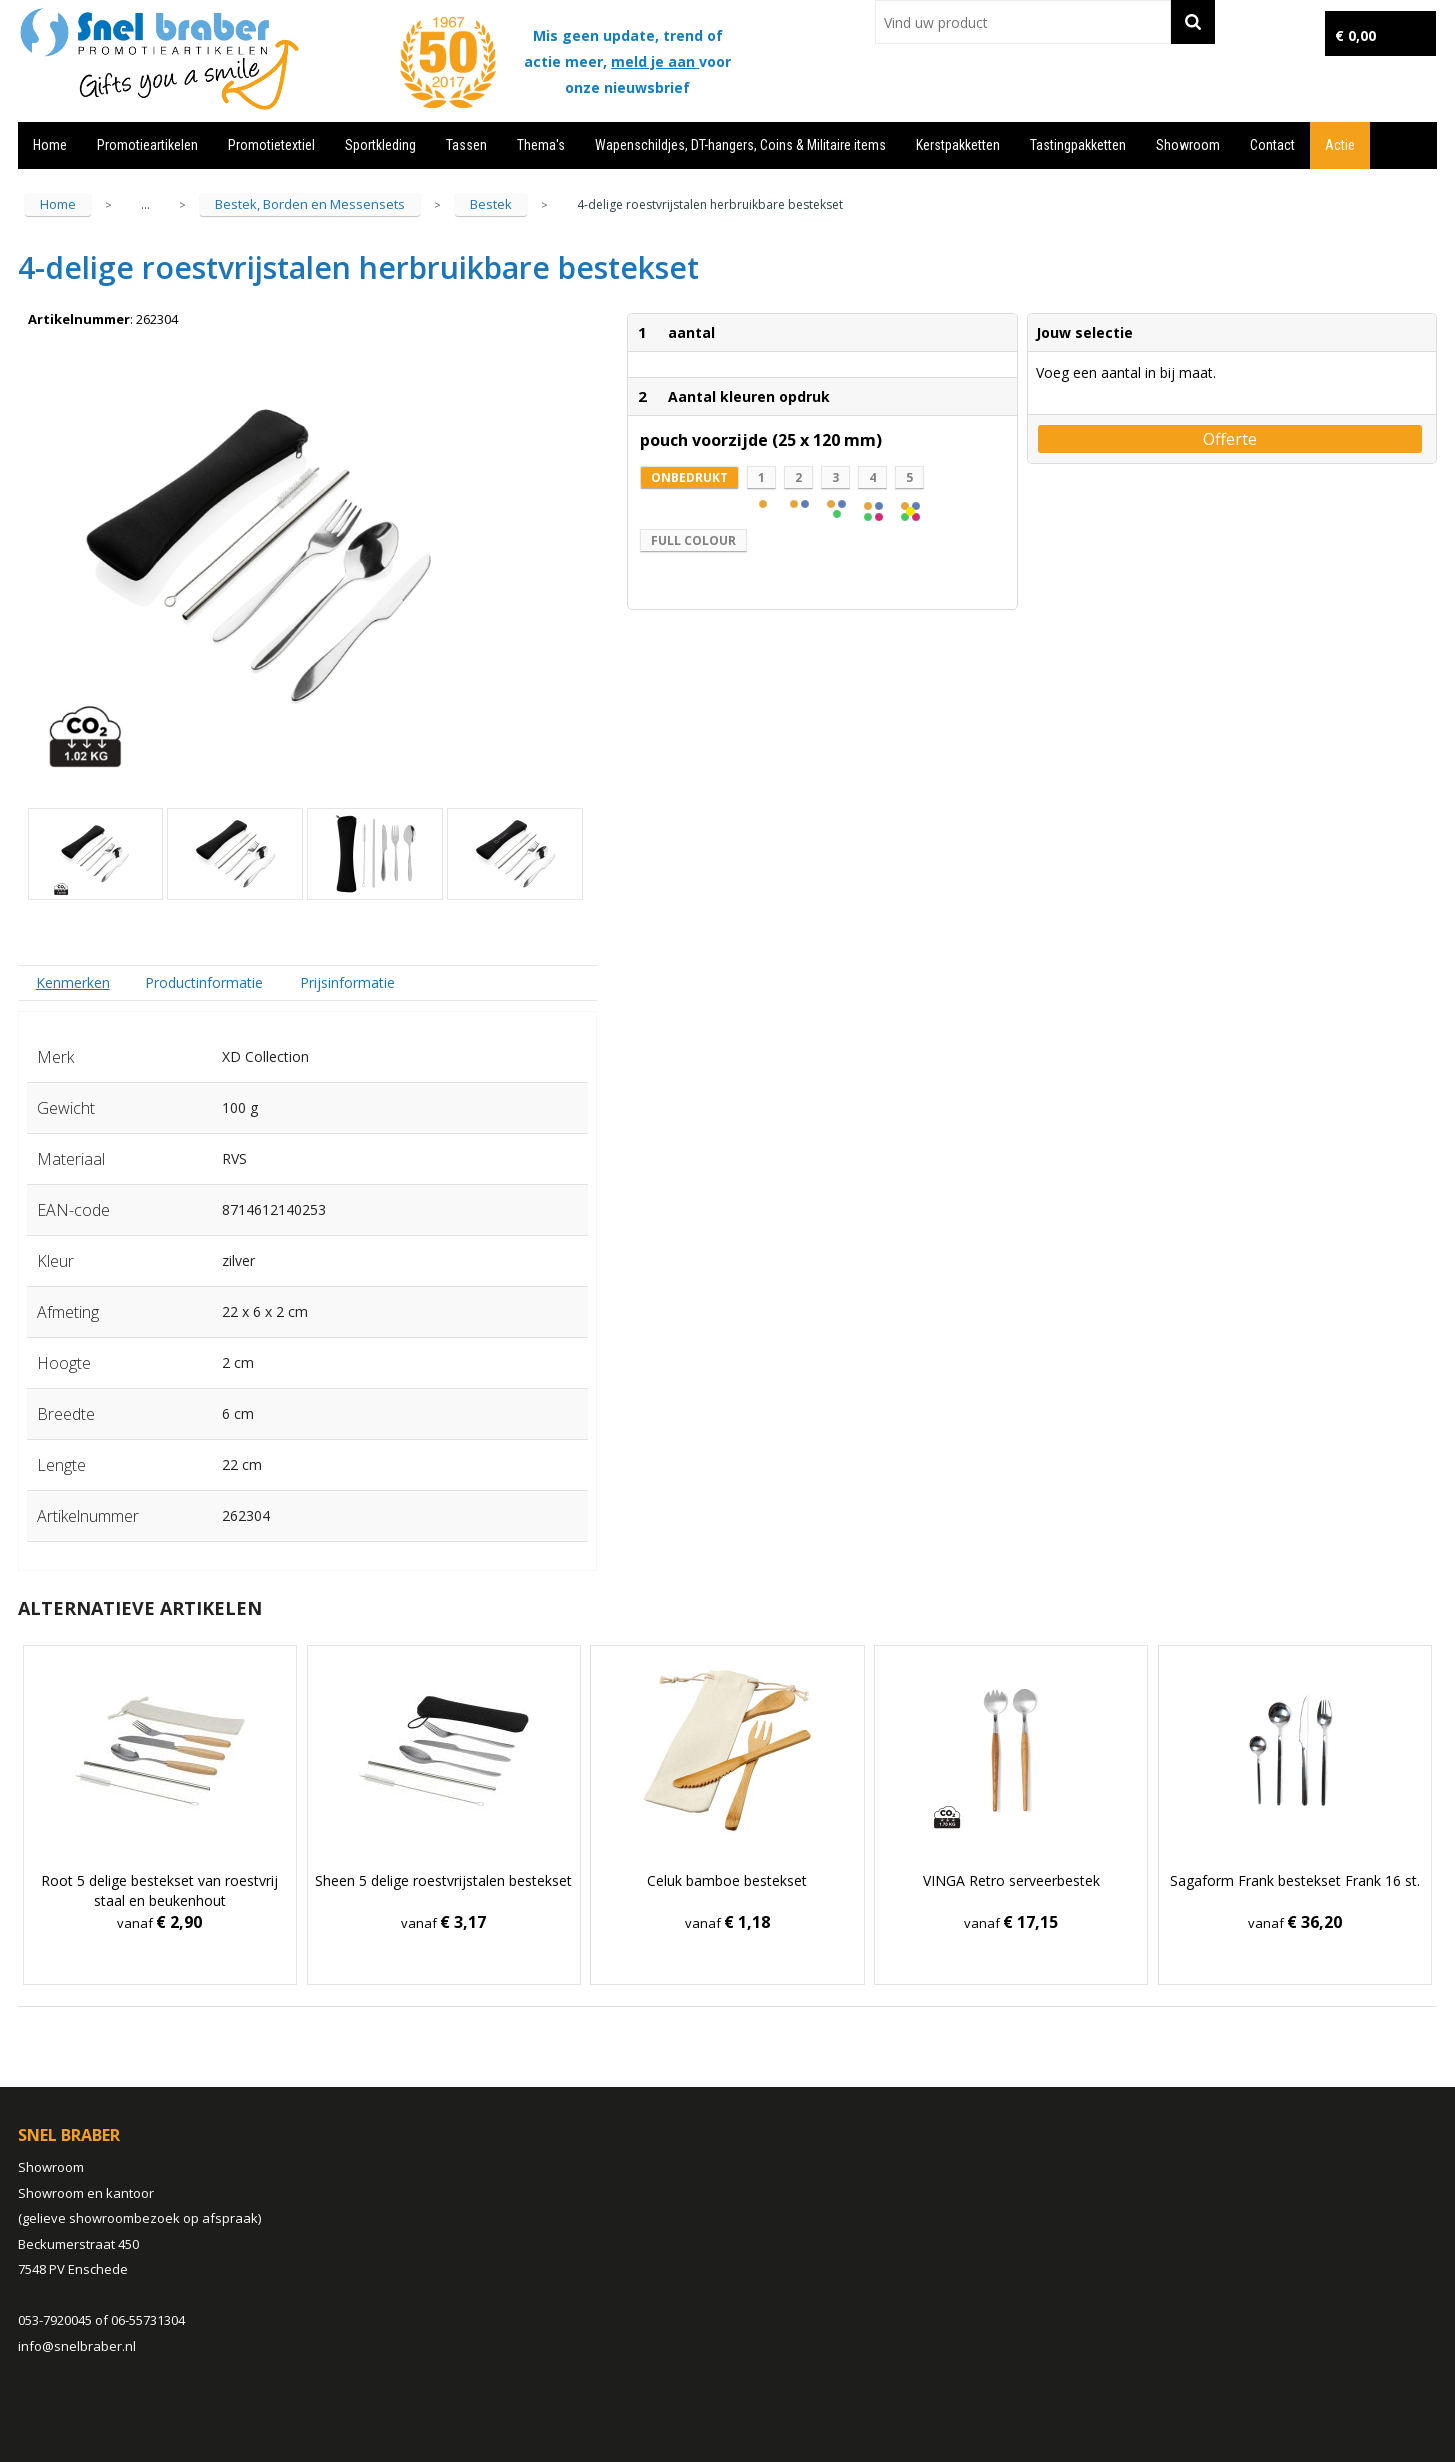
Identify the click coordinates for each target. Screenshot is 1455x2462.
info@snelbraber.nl (77, 2346)
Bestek (491, 204)
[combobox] (1023, 22)
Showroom (1188, 145)
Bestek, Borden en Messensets (310, 204)
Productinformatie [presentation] (204, 982)
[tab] (72, 982)
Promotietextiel (271, 145)
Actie (1340, 145)
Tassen (466, 145)
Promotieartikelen (147, 145)
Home (50, 145)
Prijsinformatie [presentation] (347, 982)
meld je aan (655, 61)
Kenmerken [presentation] (73, 982)
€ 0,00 (1355, 35)
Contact (1272, 145)
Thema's (541, 145)
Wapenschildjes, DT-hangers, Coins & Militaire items (740, 145)
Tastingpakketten (1078, 145)
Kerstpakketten (958, 145)
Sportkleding (380, 145)
